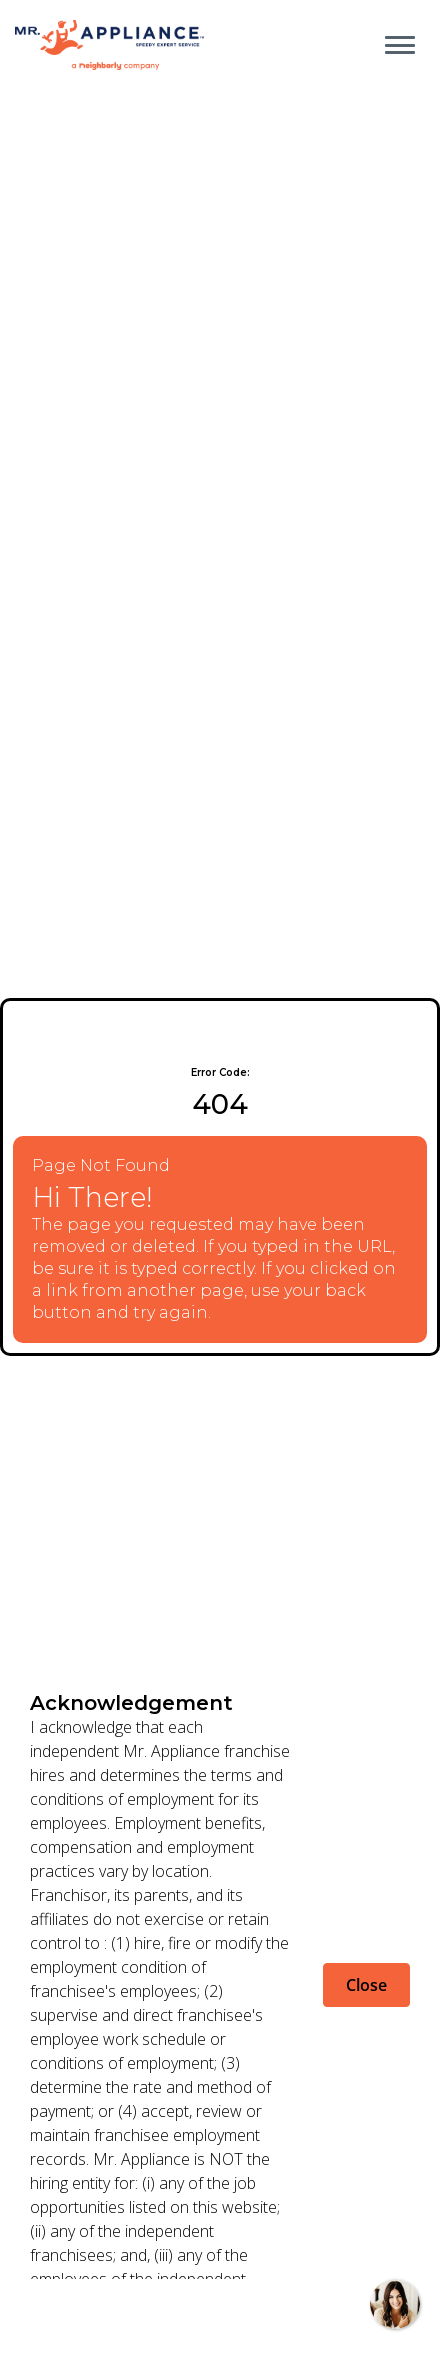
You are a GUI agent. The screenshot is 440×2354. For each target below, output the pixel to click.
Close (366, 1985)
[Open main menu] (400, 45)
